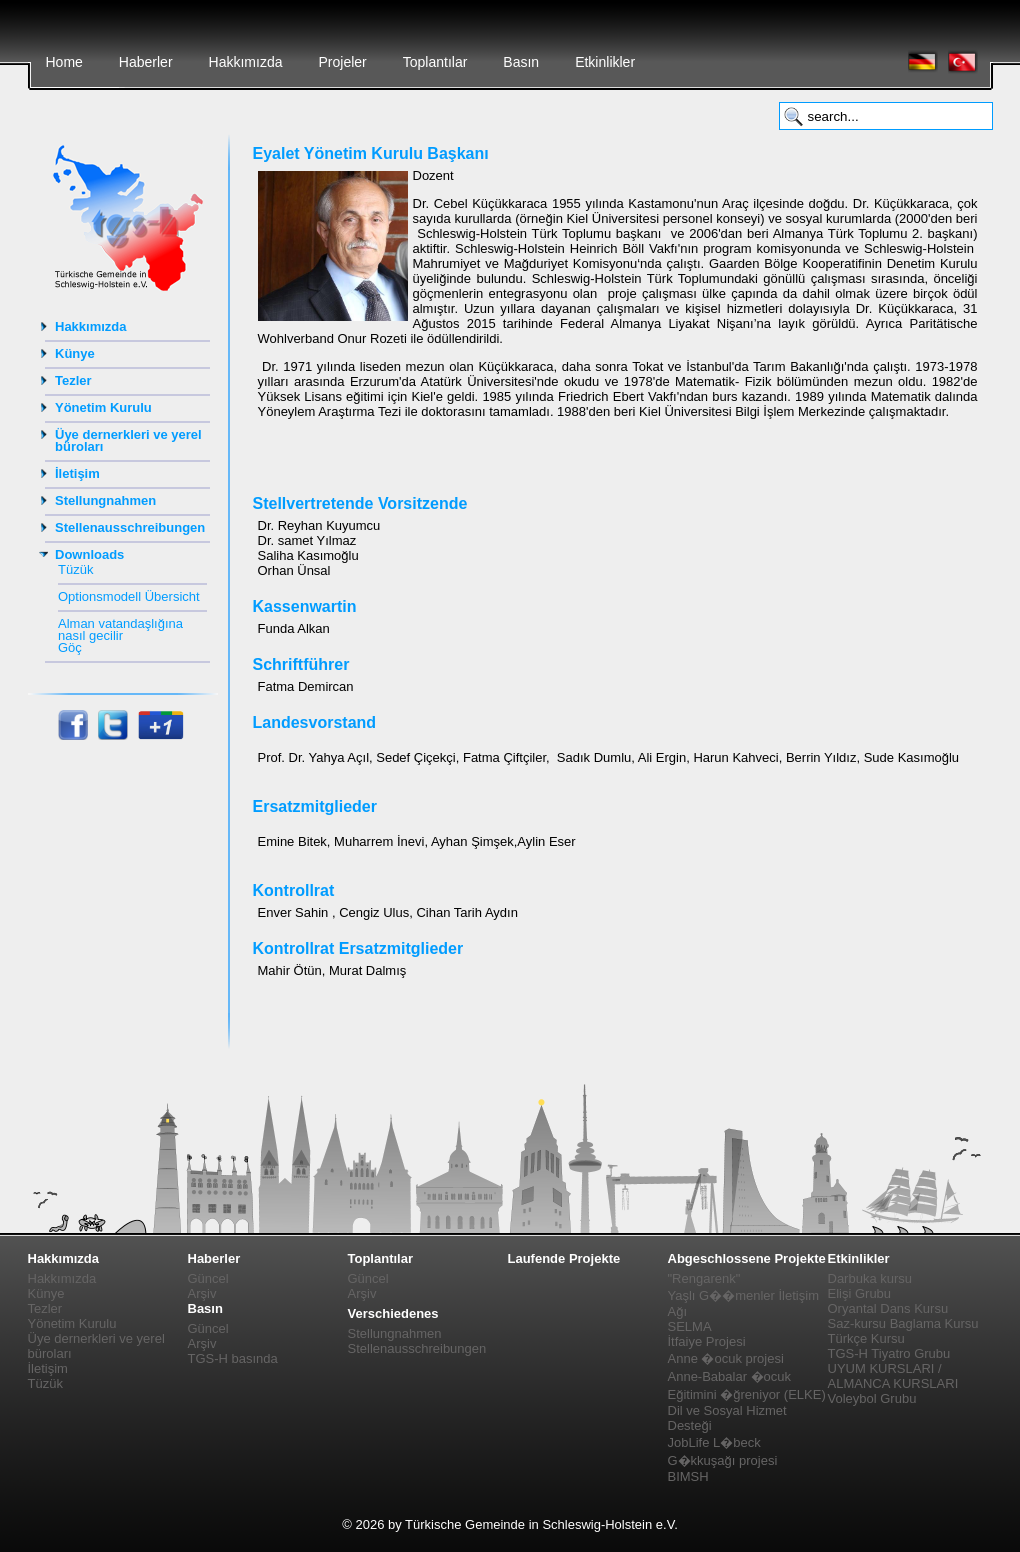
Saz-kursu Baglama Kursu (903, 1323)
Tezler (73, 380)
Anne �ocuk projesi (726, 1358)
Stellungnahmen (105, 500)
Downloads (89, 554)
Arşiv (202, 1293)
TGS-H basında (233, 1358)
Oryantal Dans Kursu (888, 1308)
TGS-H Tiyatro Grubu (889, 1353)
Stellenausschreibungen (130, 527)
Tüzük (75, 569)
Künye (75, 353)
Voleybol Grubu (872, 1398)
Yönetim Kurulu (103, 407)
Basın (521, 62)
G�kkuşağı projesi (723, 1460)
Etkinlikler (605, 62)
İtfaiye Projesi (707, 1341)
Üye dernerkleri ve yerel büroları (128, 440)
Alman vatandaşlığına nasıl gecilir (120, 629)
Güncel (208, 1278)
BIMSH (688, 1476)
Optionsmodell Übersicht (129, 596)
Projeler (342, 62)
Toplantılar (435, 62)
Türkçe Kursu (866, 1338)
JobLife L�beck (714, 1442)
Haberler (146, 62)
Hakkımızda (246, 62)
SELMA (690, 1326)
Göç (70, 647)
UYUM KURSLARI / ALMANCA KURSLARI (893, 1376)
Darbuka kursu (870, 1278)
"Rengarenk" (704, 1278)
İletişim (77, 473)
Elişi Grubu (860, 1293)
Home (64, 62)
